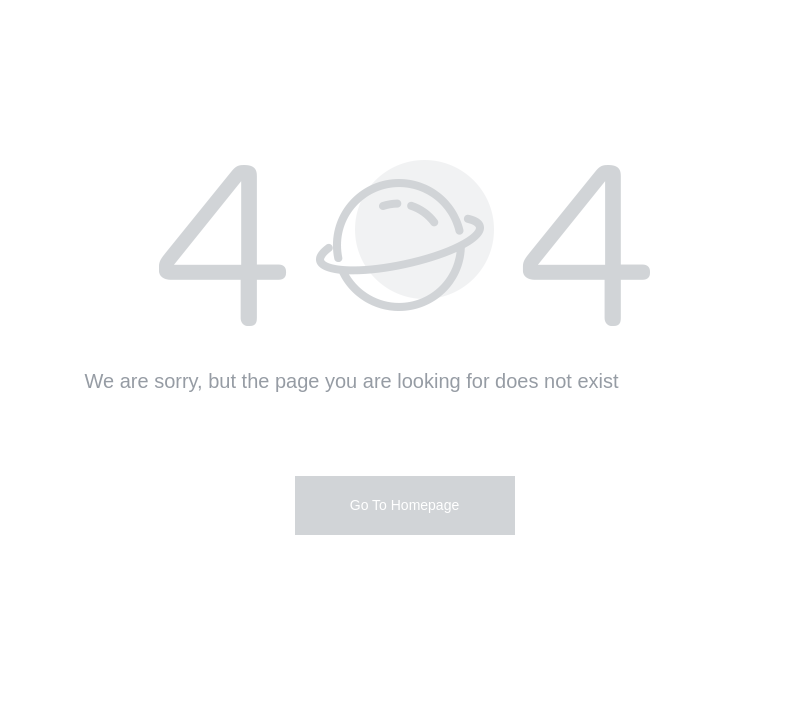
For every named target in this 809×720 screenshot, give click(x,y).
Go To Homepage (404, 505)
